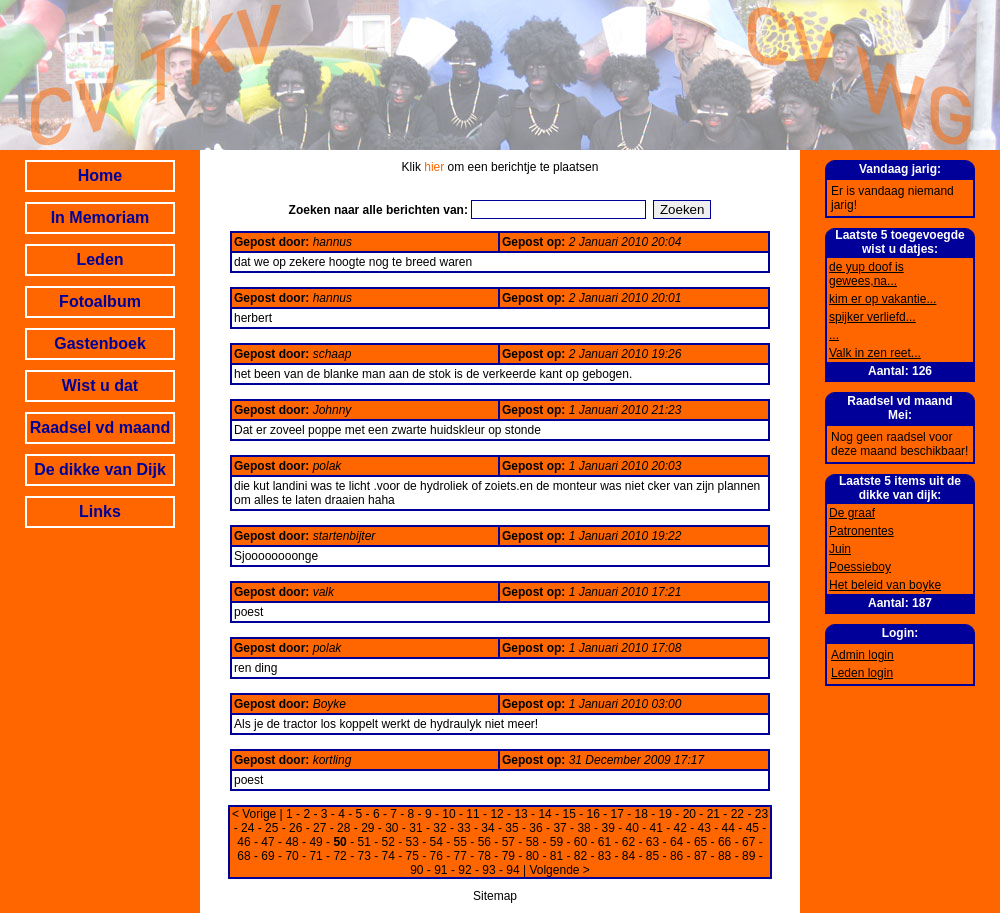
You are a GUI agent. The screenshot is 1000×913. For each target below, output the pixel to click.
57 (508, 842)
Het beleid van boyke (885, 585)
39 (607, 828)
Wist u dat (100, 385)
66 (724, 842)
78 (484, 856)
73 (363, 856)
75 (412, 856)
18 (641, 814)
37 (559, 828)
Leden (99, 259)
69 (267, 856)
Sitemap (495, 896)
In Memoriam (100, 217)
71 (315, 856)
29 (367, 828)
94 (512, 870)
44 (728, 828)
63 (652, 842)
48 (291, 842)
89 (748, 856)
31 (415, 828)
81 (556, 856)
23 (761, 814)
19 (665, 814)
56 (484, 842)
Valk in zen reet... (875, 353)
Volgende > (559, 870)
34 (487, 828)
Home (100, 175)
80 (532, 856)
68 (243, 856)
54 (436, 842)
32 (439, 828)
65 (700, 842)
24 (247, 828)
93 (488, 870)
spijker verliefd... (872, 317)
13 (520, 814)
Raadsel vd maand (100, 427)
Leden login (862, 673)
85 (652, 856)
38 (583, 828)
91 (440, 870)
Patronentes (861, 531)
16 (593, 814)
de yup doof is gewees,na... (866, 274)
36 (535, 828)
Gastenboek (100, 343)
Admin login (862, 655)
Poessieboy (860, 567)
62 (628, 842)
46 (243, 842)
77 (460, 856)
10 (448, 814)
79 (508, 856)
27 (319, 828)
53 (412, 842)
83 (604, 856)
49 (315, 842)
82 (580, 856)
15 (568, 814)
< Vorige (254, 814)
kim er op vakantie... (882, 299)
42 (680, 828)
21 (713, 814)
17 (617, 814)
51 (363, 842)
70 (291, 856)
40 (631, 828)
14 (544, 814)
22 (737, 814)
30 (391, 828)
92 (464, 870)
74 (388, 856)
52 (388, 842)
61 (604, 842)
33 (463, 828)
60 (580, 842)
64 (676, 842)
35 (511, 828)
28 (343, 828)
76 (436, 856)
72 (339, 856)
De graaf (852, 513)
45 (752, 828)
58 (532, 842)
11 (472, 814)
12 (496, 814)
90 (416, 870)
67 (748, 842)
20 (689, 814)
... (834, 335)
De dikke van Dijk (100, 469)
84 (628, 856)
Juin (840, 549)
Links (100, 511)
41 (656, 828)
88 (724, 856)
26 (295, 828)
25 (271, 828)
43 (704, 828)
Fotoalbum (100, 301)
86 (676, 856)
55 (460, 842)
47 (267, 842)
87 (700, 856)
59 (556, 842)
